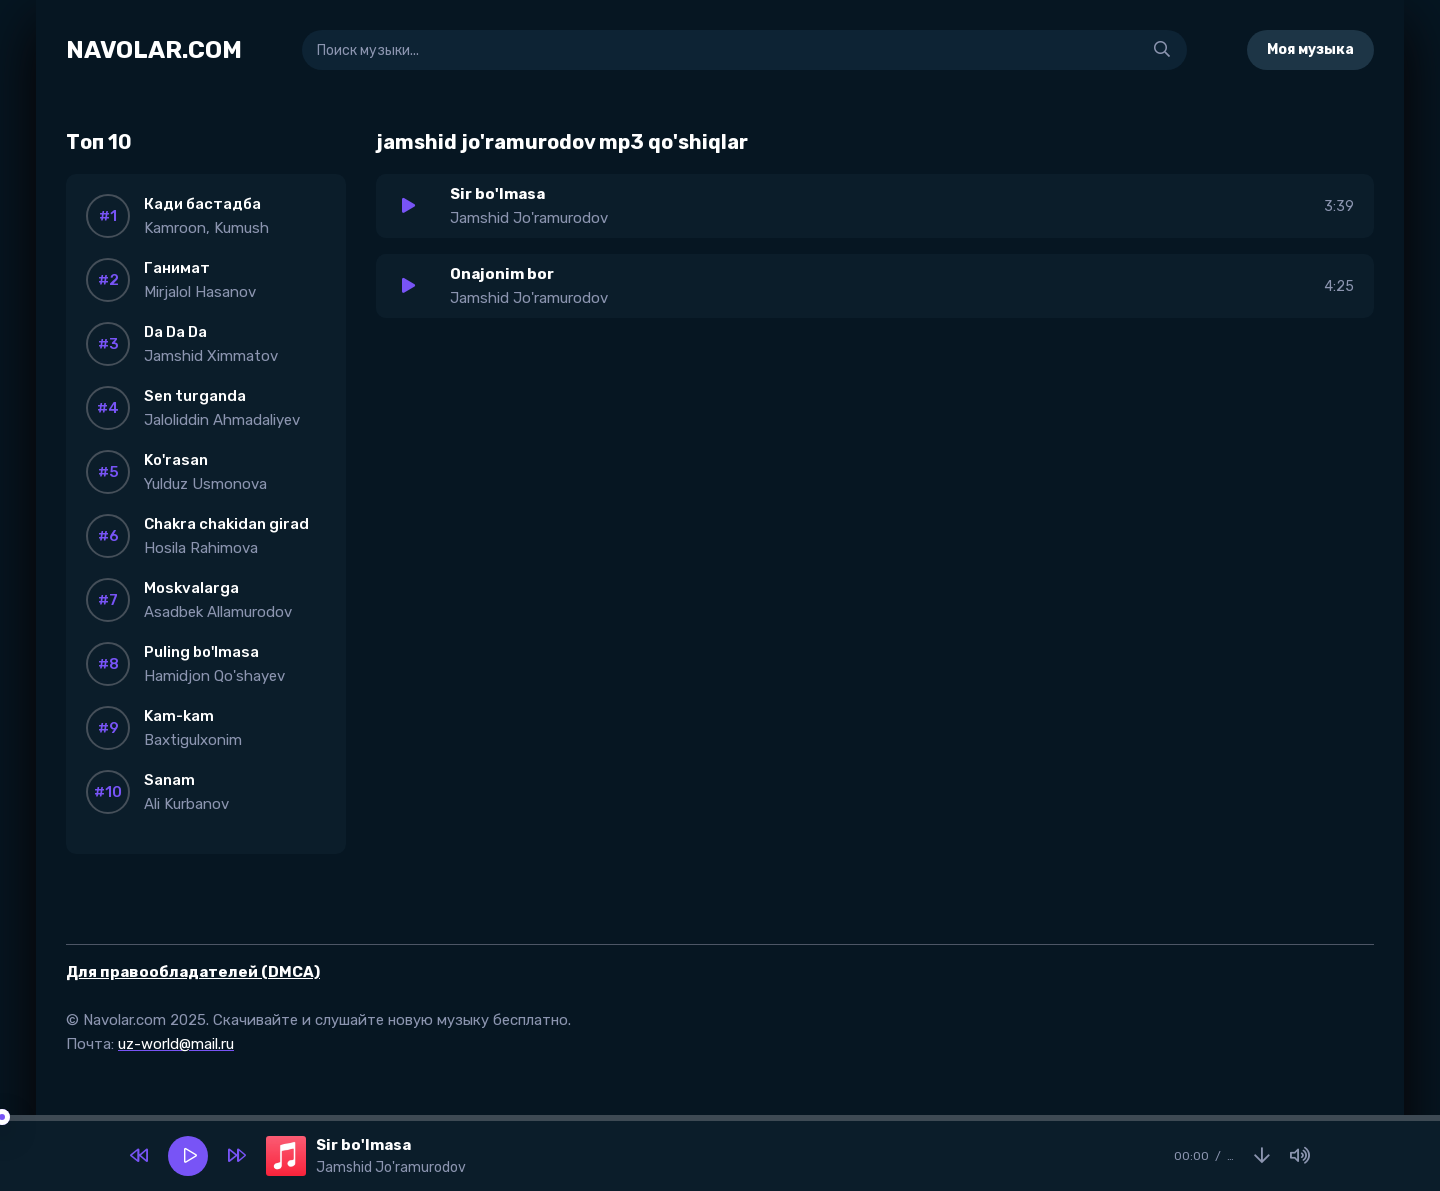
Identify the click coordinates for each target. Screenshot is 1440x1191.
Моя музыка (1310, 49)
